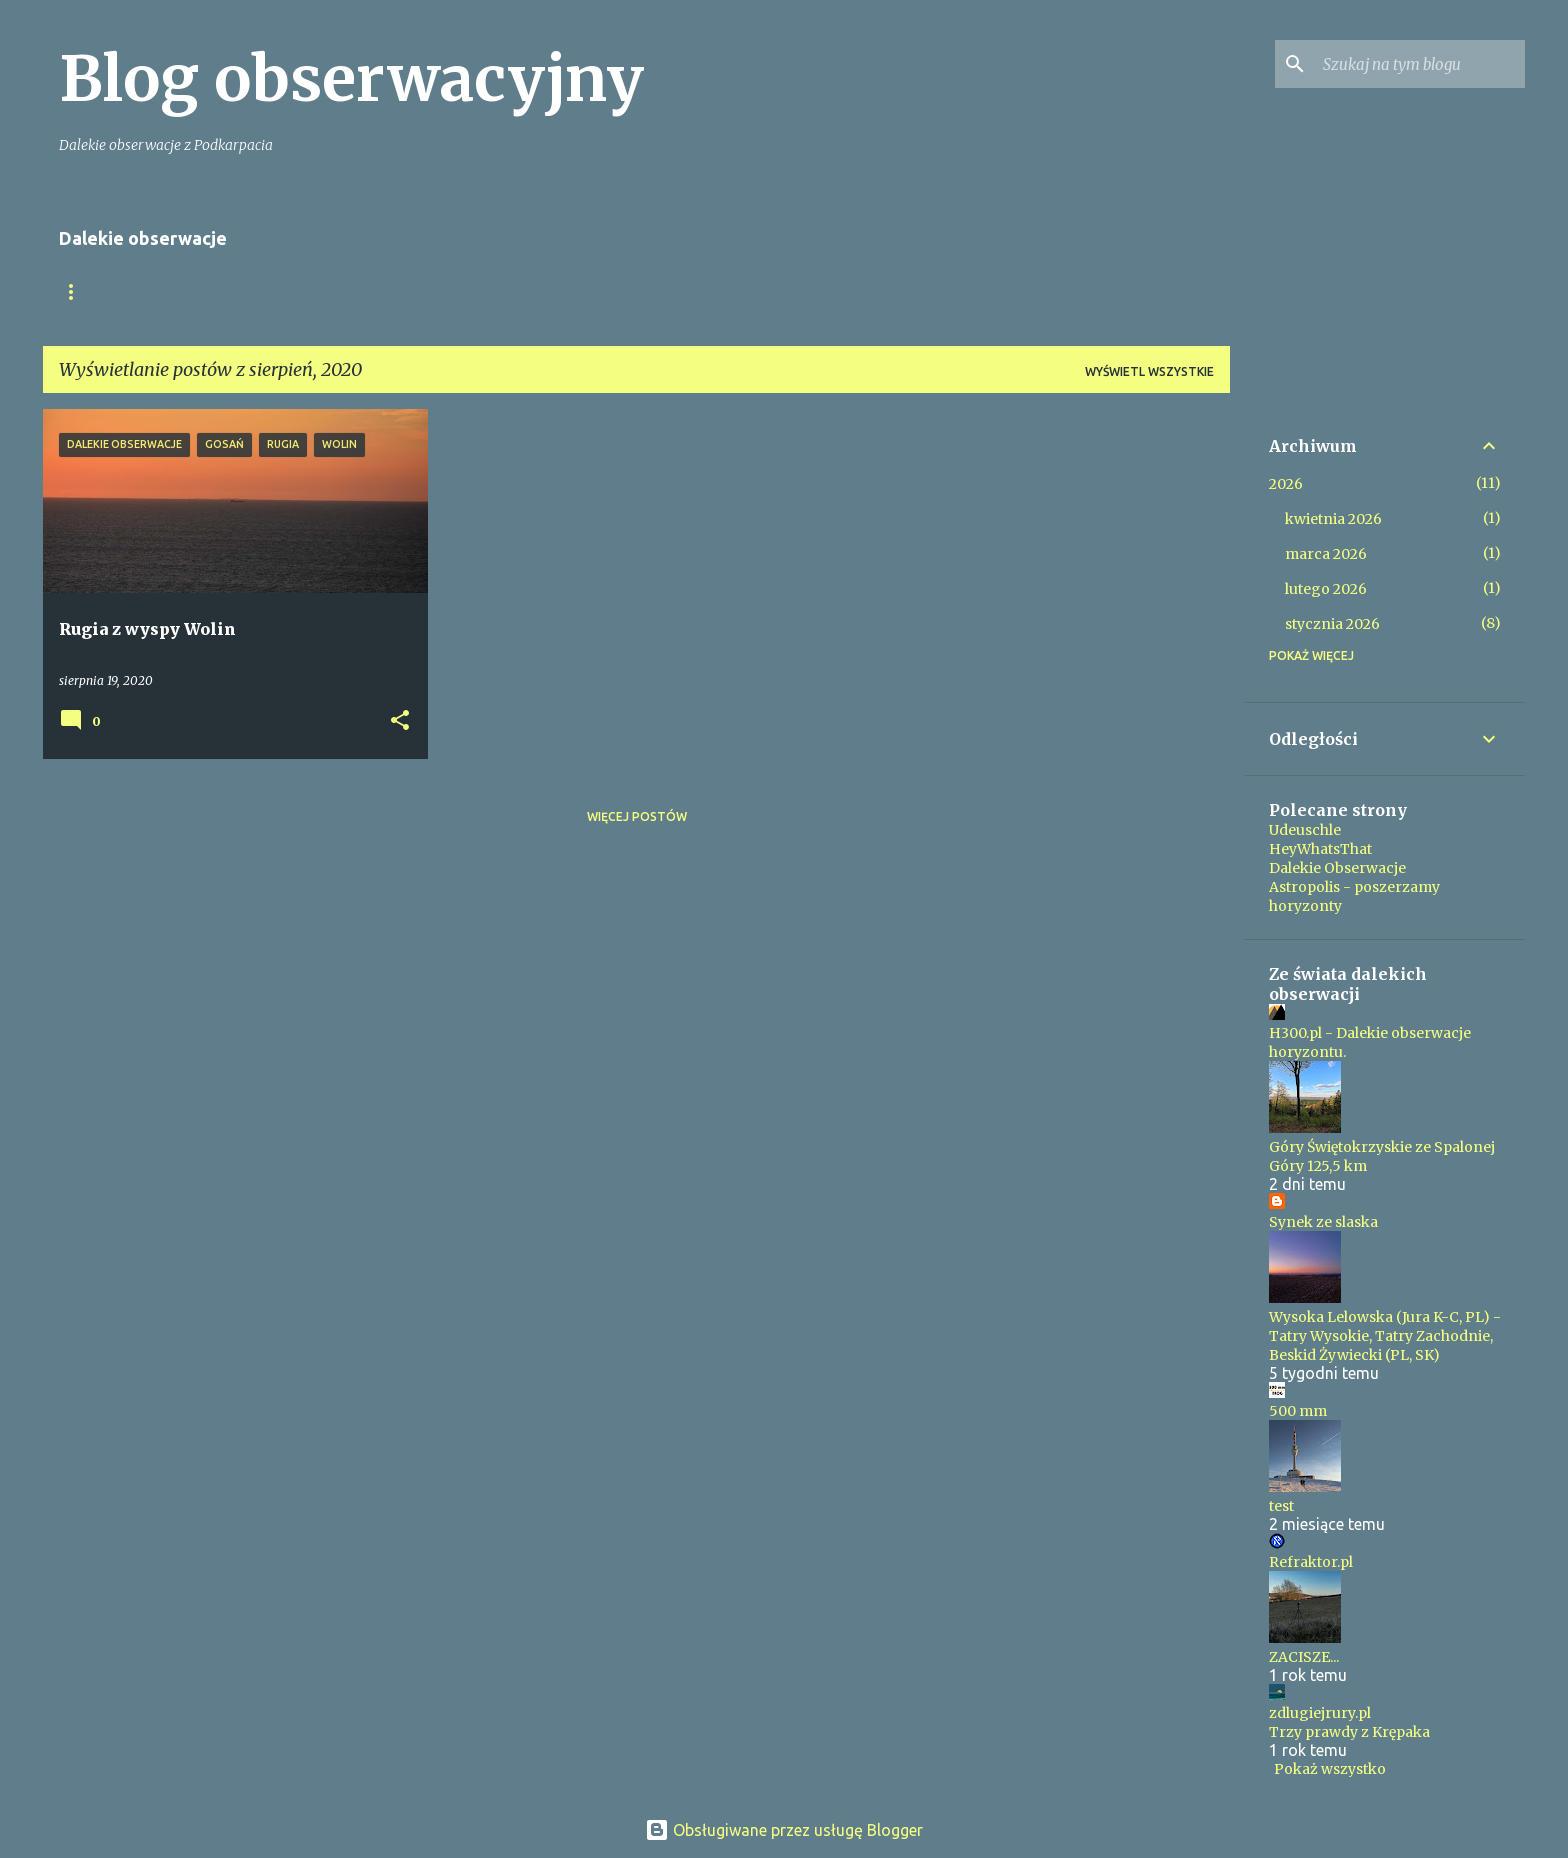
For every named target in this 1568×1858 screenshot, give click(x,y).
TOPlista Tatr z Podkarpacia (887, 291)
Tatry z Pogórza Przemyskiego (632, 291)
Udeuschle (1305, 830)
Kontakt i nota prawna (1113, 291)
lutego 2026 (1326, 589)
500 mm (1298, 1411)
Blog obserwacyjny (351, 79)
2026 (1286, 484)
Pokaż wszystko (1330, 1769)
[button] (400, 721)
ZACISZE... (1304, 1657)
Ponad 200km (331, 291)
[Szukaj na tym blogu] (1420, 64)
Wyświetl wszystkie (1149, 371)
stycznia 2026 (1332, 624)
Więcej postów (637, 816)
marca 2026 (1326, 554)
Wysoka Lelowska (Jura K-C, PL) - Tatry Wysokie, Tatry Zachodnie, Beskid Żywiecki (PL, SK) (1385, 1336)
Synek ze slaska (1323, 1222)
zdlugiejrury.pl (1320, 1713)
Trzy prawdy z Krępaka (1349, 1732)
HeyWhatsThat (1320, 849)
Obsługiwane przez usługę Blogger (784, 1830)
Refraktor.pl (1311, 1562)
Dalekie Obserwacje (1337, 868)
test (1281, 1506)
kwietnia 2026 (1333, 519)
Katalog (448, 291)
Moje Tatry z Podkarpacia (151, 291)
